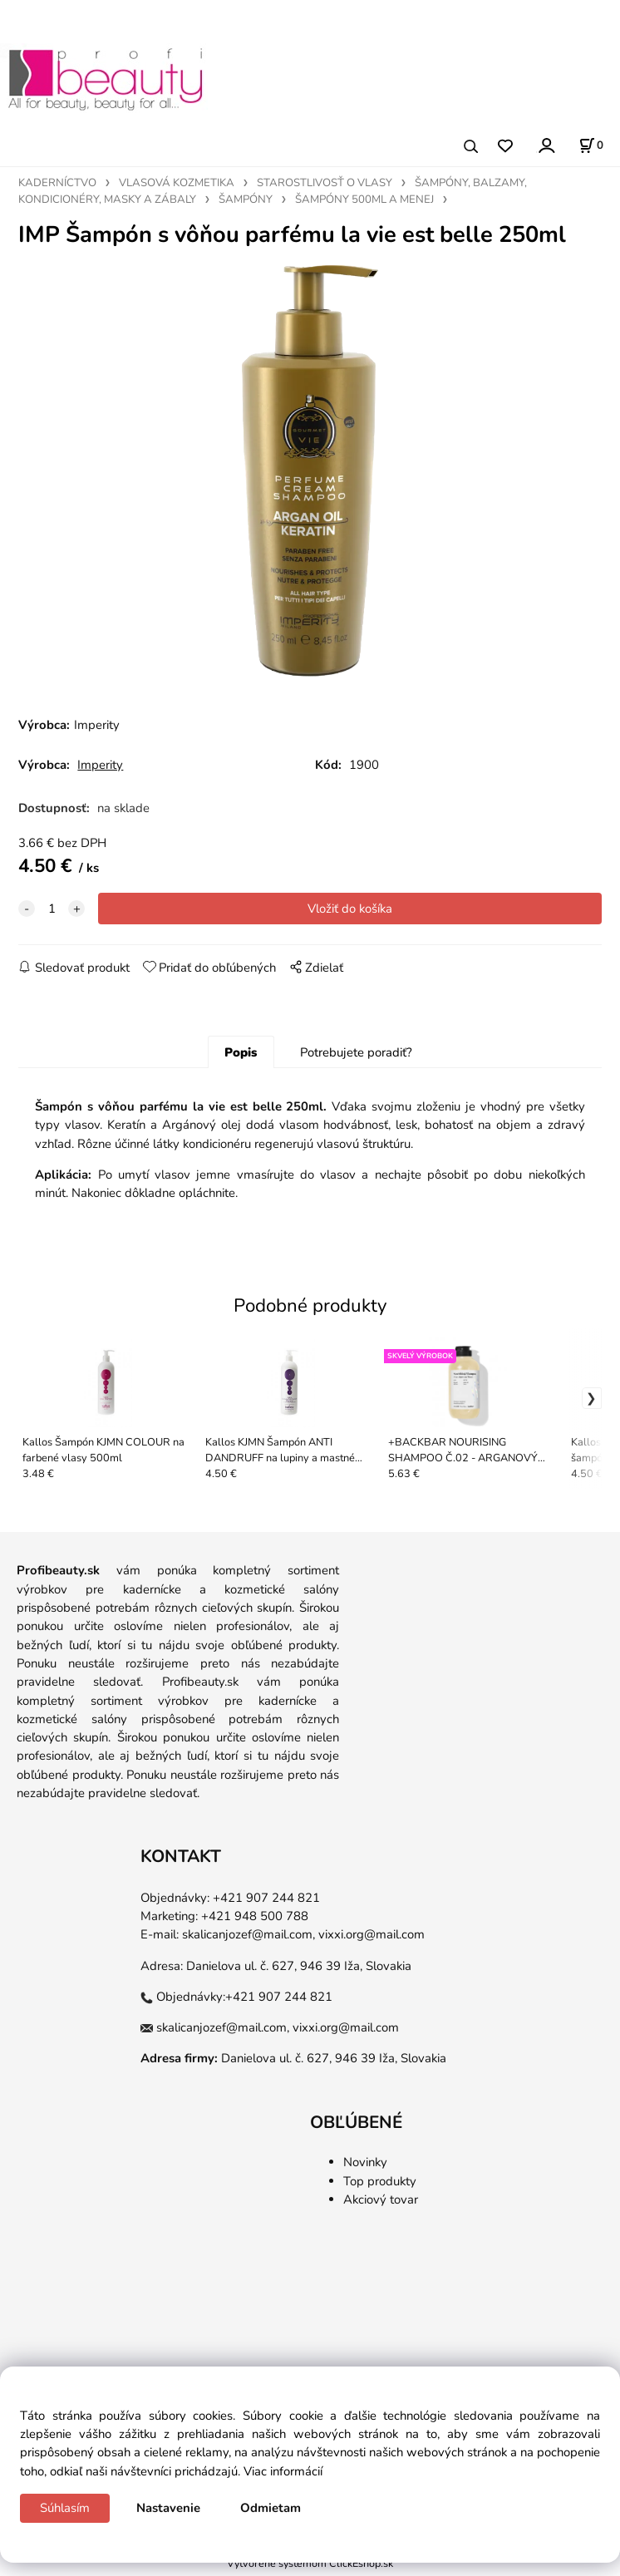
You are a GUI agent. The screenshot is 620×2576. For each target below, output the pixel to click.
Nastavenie (168, 2508)
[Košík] (590, 145)
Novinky (365, 2166)
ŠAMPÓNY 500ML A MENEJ (364, 199)
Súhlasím (65, 2508)
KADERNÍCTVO (57, 182)
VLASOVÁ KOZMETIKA (176, 182)
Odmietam (270, 2508)
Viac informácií (283, 2471)
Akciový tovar (380, 2203)
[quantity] (51, 912)
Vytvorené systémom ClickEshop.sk (310, 2567)
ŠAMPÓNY (246, 199)
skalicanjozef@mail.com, (248, 1938)
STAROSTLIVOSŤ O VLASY (324, 182)
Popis (240, 1055)
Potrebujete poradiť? (356, 1055)
